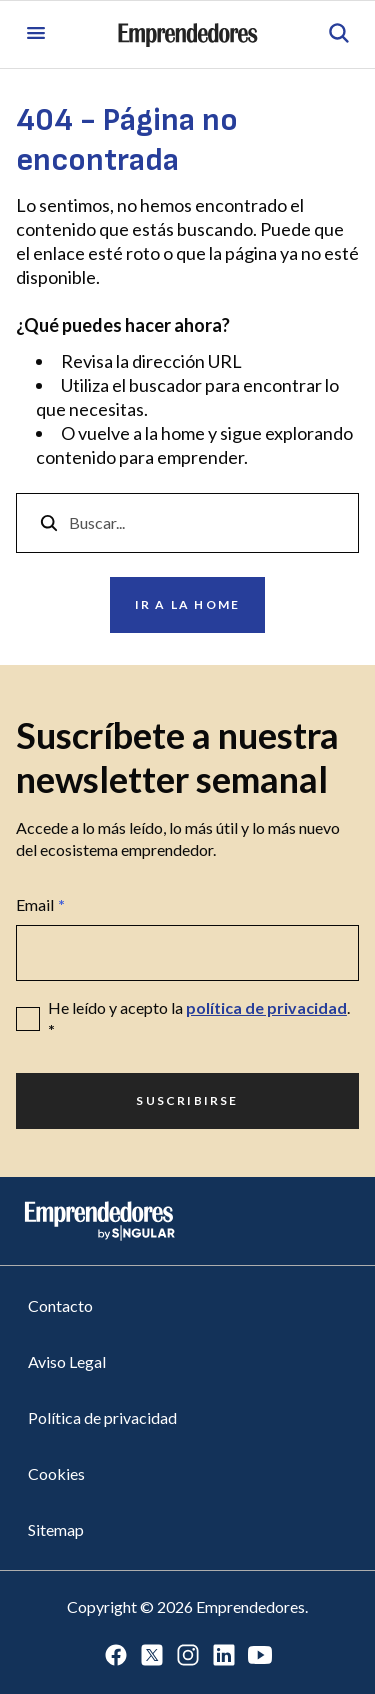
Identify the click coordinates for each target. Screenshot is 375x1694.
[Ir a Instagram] (188, 1656)
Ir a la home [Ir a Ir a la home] (187, 604)
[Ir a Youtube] (260, 1656)
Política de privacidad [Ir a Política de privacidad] (102, 1417)
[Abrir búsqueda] (339, 34)
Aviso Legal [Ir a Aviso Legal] (67, 1361)
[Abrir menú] (36, 34)
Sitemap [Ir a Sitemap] (56, 1529)
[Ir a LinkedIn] (224, 1656)
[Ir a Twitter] (152, 1656)
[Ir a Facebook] (116, 1656)
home (183, 433)
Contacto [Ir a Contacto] (60, 1305)
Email (40, 905)
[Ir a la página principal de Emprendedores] (188, 35)
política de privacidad (266, 1007)
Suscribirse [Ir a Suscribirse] (187, 1100)
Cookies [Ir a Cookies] (56, 1473)
